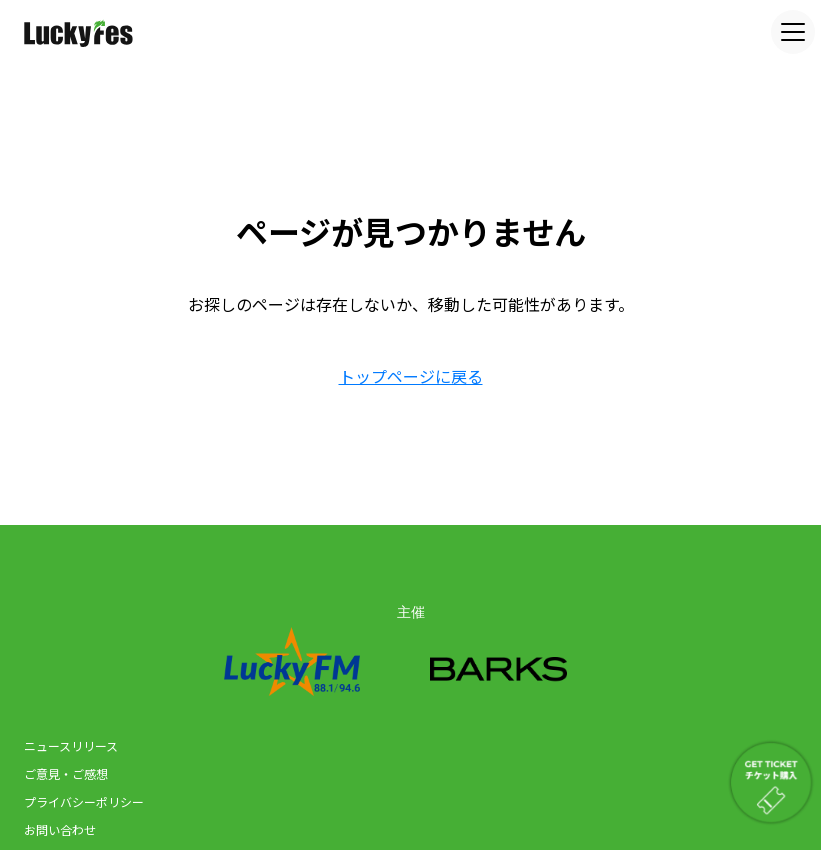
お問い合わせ (60, 829)
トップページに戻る (411, 376)
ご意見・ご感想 (66, 773)
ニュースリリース (71, 745)
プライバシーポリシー (84, 801)
